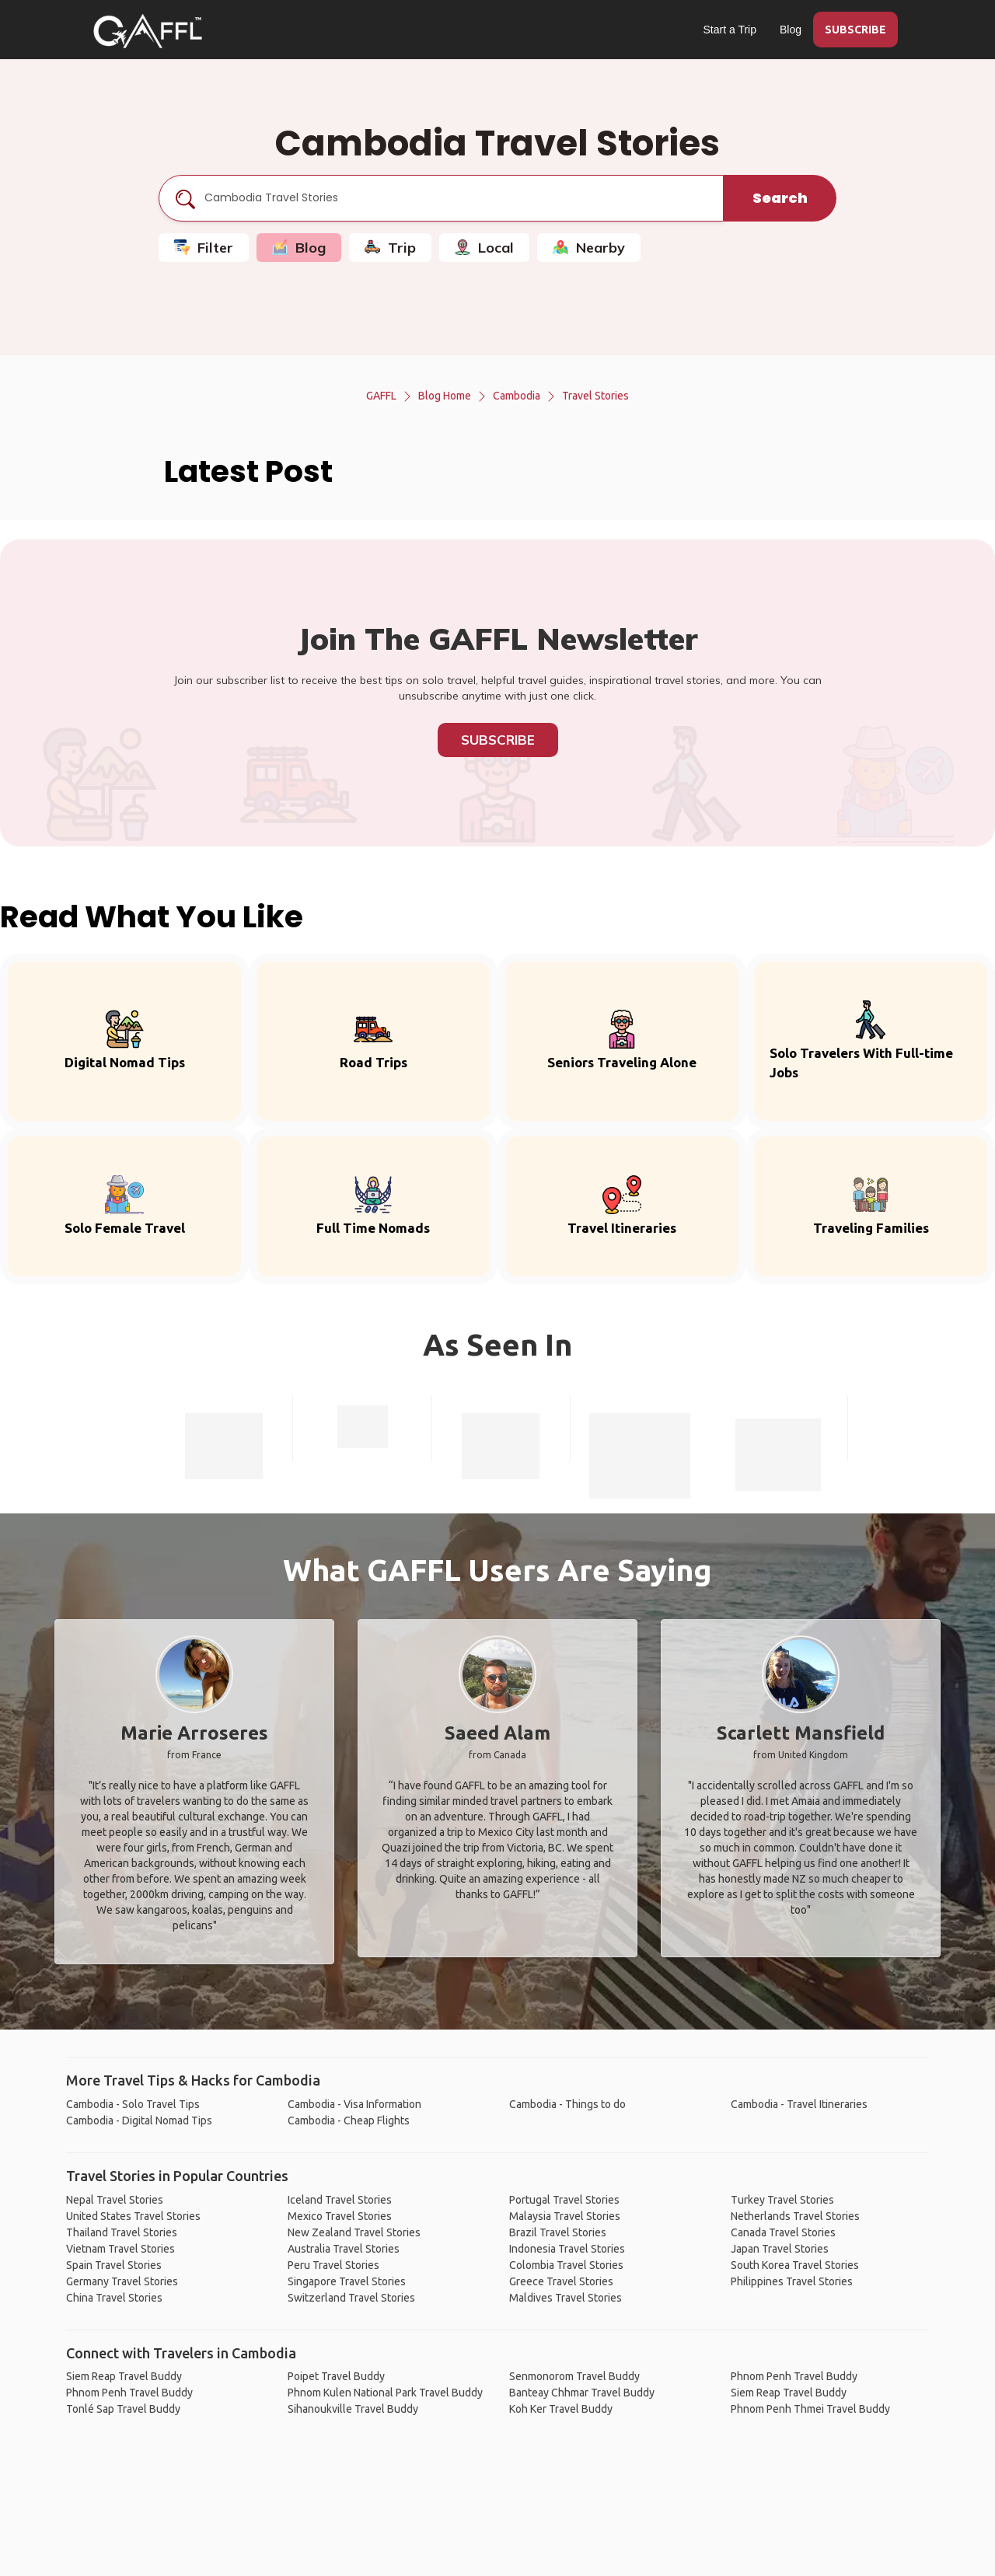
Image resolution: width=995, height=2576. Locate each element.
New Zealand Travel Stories (354, 2232)
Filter (203, 248)
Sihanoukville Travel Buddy (353, 2409)
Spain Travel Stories (114, 2265)
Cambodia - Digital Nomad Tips (139, 2120)
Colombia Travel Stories (566, 2265)
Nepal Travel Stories (114, 2200)
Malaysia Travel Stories (564, 2216)
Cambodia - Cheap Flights (349, 2120)
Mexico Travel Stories (340, 2216)
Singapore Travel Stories (347, 2281)
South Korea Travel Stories (795, 2265)
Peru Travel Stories (333, 2265)
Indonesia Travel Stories (567, 2249)
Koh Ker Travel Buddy (561, 2409)
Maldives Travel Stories (565, 2298)
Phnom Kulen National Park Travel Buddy (385, 2392)
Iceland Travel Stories (340, 2200)
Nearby (589, 248)
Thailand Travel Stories (121, 2232)
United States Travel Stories (133, 2216)
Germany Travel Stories (122, 2281)
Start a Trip (729, 29)
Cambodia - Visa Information (354, 2104)
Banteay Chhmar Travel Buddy (582, 2392)
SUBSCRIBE (855, 29)
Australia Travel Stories (344, 2249)
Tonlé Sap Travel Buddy (123, 2409)
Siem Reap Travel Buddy (124, 2376)
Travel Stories (595, 395)
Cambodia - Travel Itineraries (799, 2104)
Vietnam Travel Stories (120, 2249)
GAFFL (381, 395)
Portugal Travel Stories (564, 2200)
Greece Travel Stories (561, 2281)
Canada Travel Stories (783, 2232)
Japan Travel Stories (780, 2249)
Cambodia (516, 395)
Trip (390, 248)
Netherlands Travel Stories (795, 2216)
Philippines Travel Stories (792, 2281)
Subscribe (498, 739)
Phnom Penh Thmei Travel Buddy (810, 2409)
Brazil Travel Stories (557, 2232)
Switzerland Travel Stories (351, 2298)
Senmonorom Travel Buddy (574, 2376)
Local (484, 248)
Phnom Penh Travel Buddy (129, 2392)
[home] (148, 31)
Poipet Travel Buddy (336, 2376)
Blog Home (444, 395)
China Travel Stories (114, 2298)
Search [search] (780, 198)
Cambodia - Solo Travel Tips (133, 2104)
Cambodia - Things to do (567, 2104)
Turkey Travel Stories (782, 2200)
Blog (790, 29)
